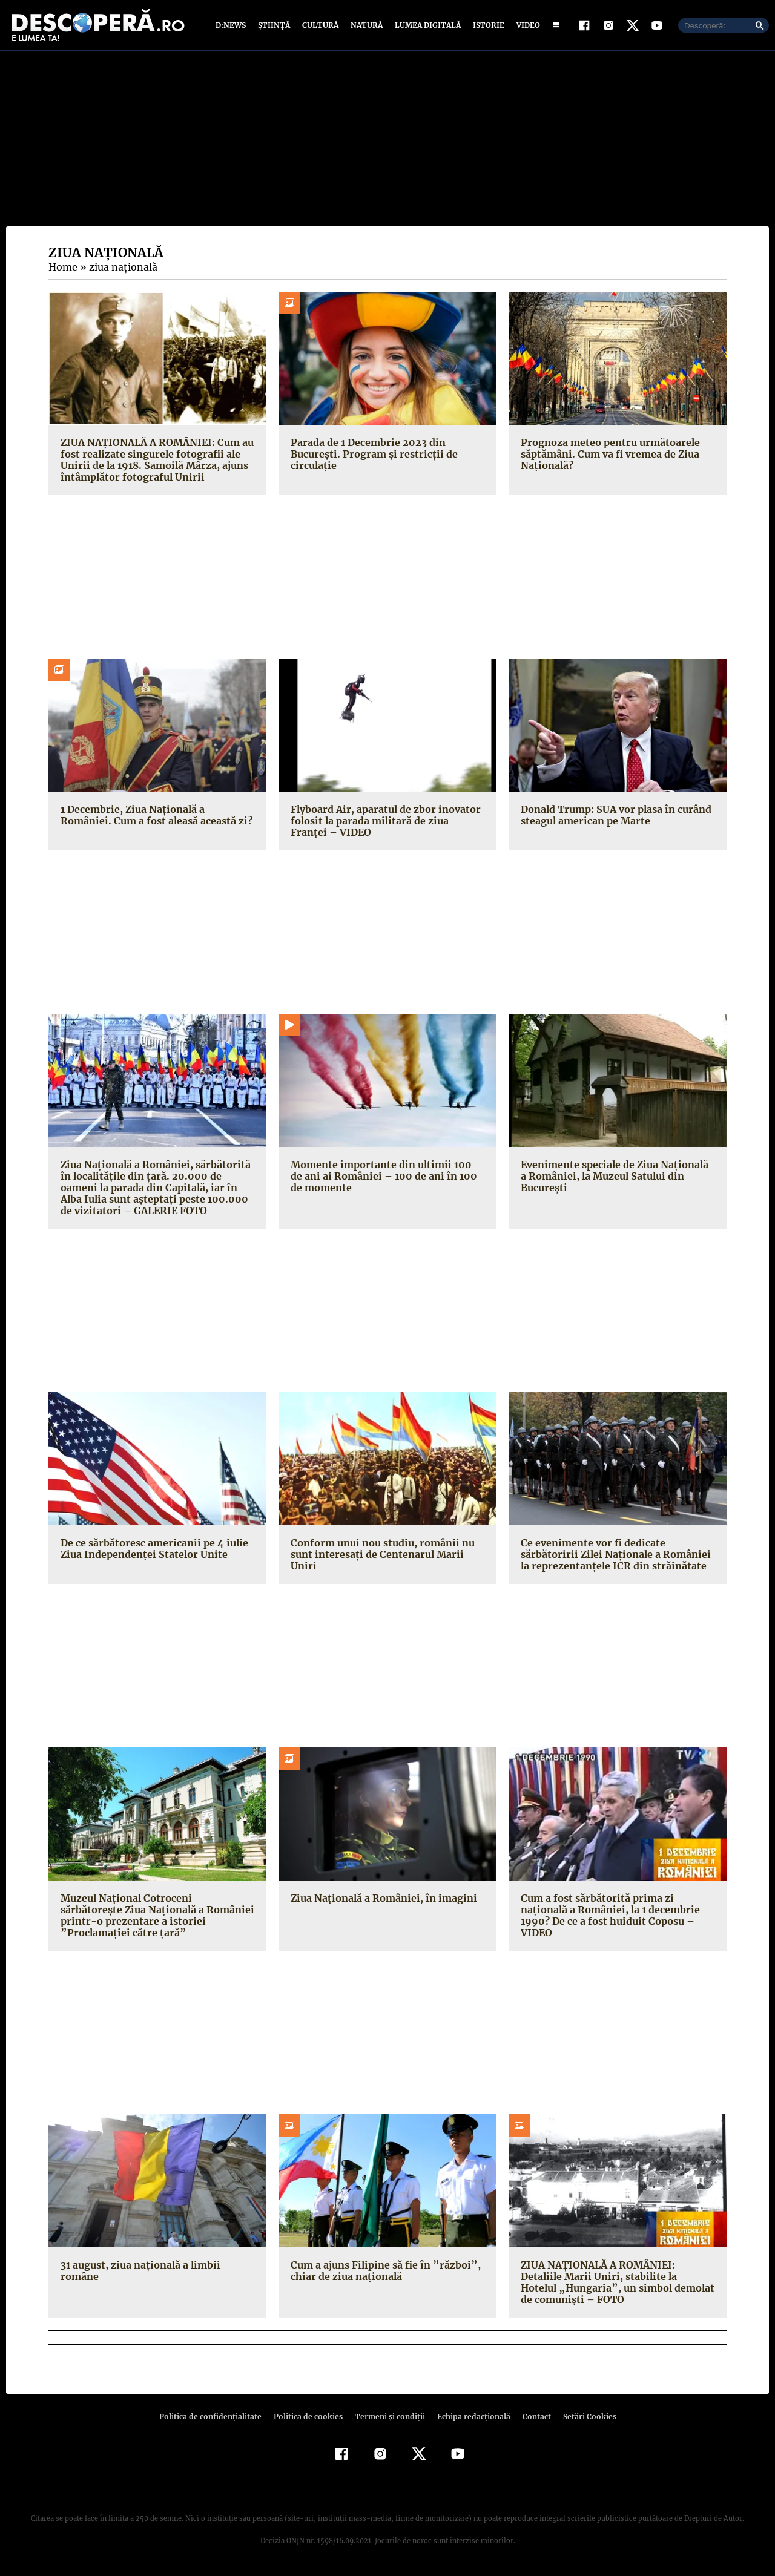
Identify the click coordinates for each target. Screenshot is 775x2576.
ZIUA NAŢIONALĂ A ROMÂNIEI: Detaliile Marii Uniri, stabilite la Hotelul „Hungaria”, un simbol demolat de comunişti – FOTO (617, 2283)
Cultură (320, 25)
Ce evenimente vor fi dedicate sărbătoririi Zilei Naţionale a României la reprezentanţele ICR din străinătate (617, 1554)
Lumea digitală (425, 25)
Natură (365, 25)
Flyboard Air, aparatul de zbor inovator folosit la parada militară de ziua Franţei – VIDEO (385, 821)
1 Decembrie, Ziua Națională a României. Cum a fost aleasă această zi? (156, 815)
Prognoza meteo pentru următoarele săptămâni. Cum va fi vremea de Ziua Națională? (608, 454)
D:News (232, 25)
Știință (274, 25)
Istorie (486, 25)
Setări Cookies (583, 2417)
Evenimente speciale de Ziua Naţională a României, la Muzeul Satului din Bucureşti (617, 1176)
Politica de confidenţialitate (216, 2417)
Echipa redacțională (470, 2417)
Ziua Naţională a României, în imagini (381, 1899)
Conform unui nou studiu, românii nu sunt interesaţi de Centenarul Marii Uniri (387, 1549)
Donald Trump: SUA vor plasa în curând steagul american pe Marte (614, 815)
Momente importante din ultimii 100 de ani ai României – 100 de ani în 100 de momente (385, 1176)
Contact (532, 2417)
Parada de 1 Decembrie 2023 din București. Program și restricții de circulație (370, 454)
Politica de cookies (309, 2417)
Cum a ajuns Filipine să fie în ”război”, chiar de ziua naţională (381, 2271)
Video (526, 25)
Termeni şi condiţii (388, 2417)
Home (62, 268)
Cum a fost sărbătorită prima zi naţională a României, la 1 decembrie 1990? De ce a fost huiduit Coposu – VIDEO (608, 1916)
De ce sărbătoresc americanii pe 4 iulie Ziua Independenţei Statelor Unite (151, 1549)
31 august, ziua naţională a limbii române (138, 2271)
